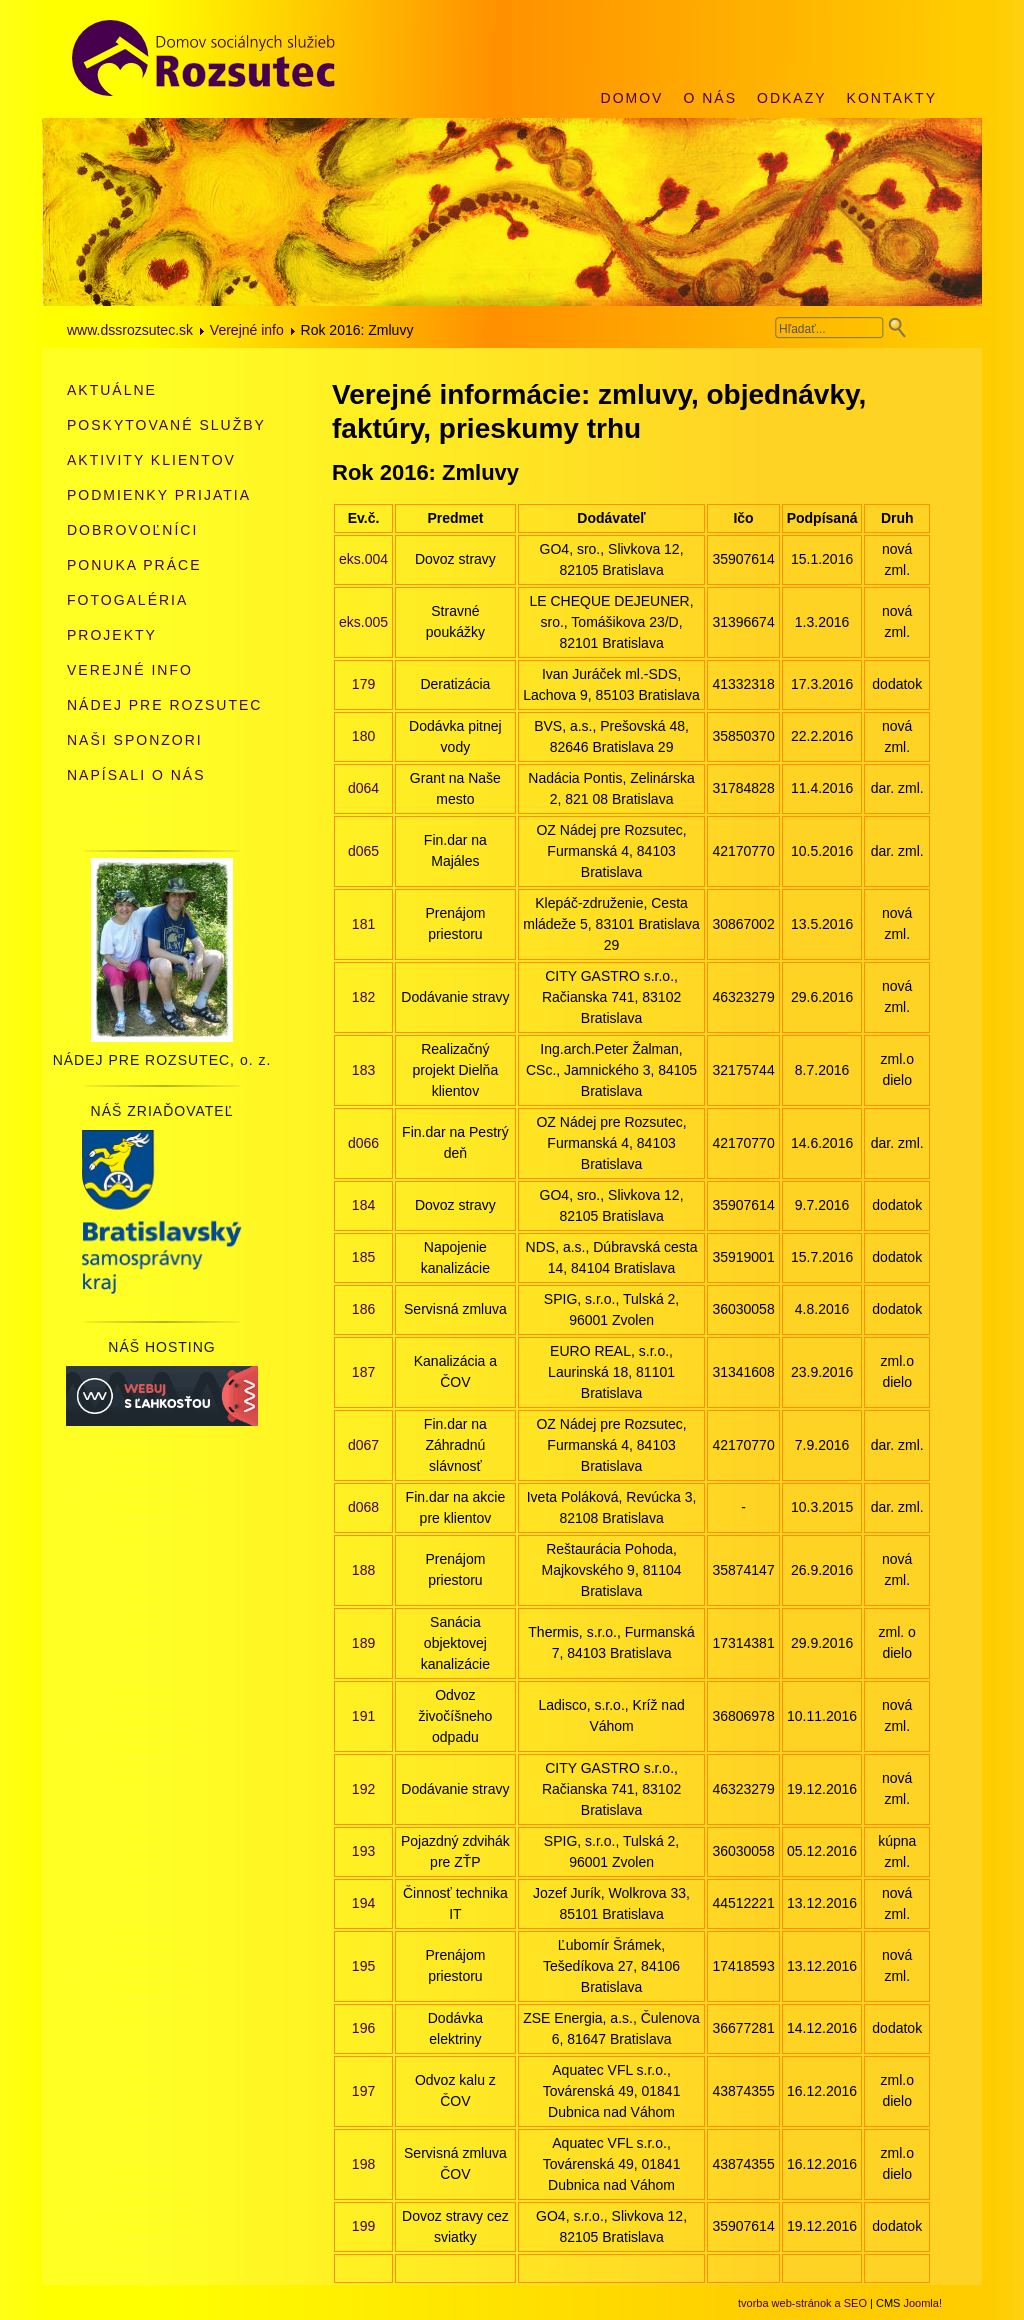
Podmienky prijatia (159, 495)
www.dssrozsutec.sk (130, 330)
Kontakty (892, 98)
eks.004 (363, 559)
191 (363, 1716)
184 (363, 1205)
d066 (363, 1143)
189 (363, 1643)
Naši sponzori (135, 740)
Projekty (112, 635)
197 (363, 2091)
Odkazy (792, 98)
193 (363, 1851)
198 (363, 2164)
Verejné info (247, 330)
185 (363, 1257)
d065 (363, 851)
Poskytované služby (166, 425)
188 (363, 1570)
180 (363, 736)
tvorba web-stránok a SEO (802, 2303)
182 (363, 997)
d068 (363, 1507)
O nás (710, 98)
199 (363, 2226)
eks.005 (363, 622)
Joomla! (922, 2303)
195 (363, 1966)
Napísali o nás (136, 775)
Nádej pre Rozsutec (164, 705)
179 (363, 684)
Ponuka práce (134, 565)
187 (363, 1372)
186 (363, 1309)
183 (363, 1070)
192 (363, 1789)
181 (363, 924)
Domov (632, 98)
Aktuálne (112, 390)
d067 (363, 1445)
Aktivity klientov (151, 460)
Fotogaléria (127, 600)
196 (363, 2028)
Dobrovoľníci (132, 530)
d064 (363, 788)
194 (363, 1903)
